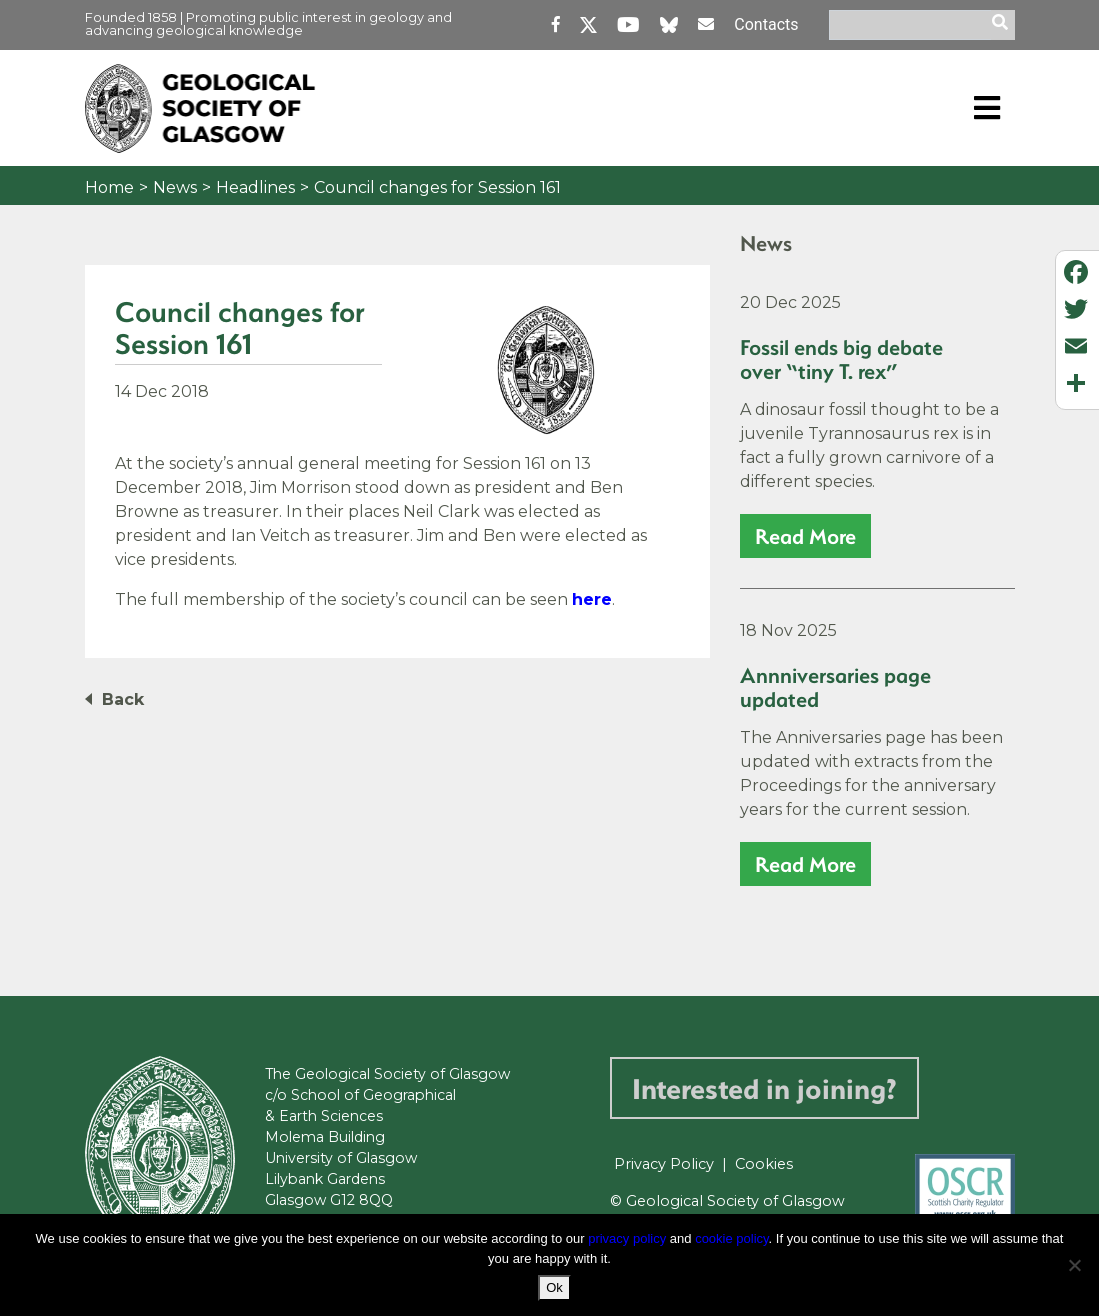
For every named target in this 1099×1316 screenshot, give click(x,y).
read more (805, 535)
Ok (554, 1287)
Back (123, 699)
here (592, 599)
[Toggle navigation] (987, 108)
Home (109, 187)
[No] (1074, 1265)
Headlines (255, 187)
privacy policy (627, 1238)
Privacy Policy (664, 1164)
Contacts (766, 24)
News (175, 187)
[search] (1003, 25)
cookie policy (731, 1238)
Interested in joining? (764, 1087)
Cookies (764, 1164)
